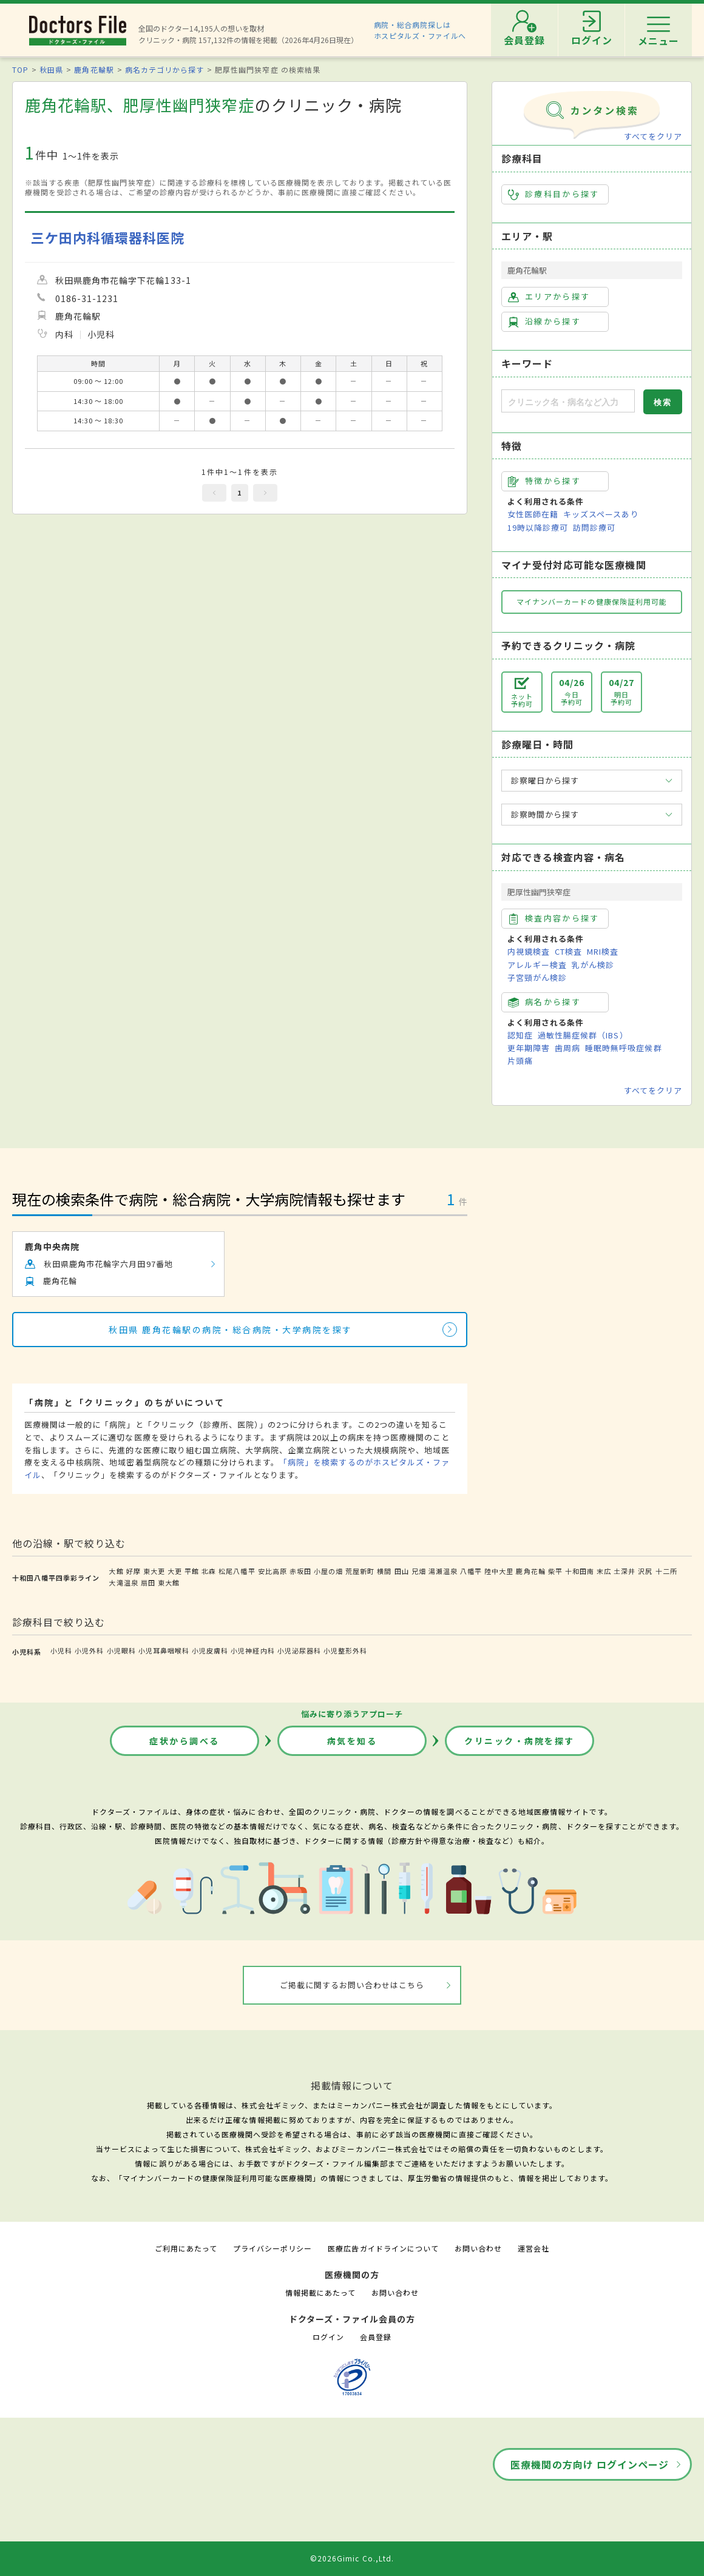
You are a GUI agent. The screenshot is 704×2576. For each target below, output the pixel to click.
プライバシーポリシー (272, 2248)
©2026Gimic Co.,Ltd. (352, 2558)
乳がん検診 (593, 964)
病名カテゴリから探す (164, 69)
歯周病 (567, 1048)
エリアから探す (549, 297)
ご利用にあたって (186, 2248)
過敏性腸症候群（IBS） (583, 1035)
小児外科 (89, 1650)
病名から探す (544, 1002)
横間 (384, 1571)
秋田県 (51, 69)
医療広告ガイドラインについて (383, 2248)
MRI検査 (602, 951)
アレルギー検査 (537, 964)
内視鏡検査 (528, 951)
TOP (20, 69)
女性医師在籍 (532, 514)
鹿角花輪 (530, 1571)
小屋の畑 (328, 1571)
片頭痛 (520, 1060)
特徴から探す (544, 481)
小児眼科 (121, 1650)
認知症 (520, 1035)
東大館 (169, 1582)
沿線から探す (544, 321)
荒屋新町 (359, 1571)
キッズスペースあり (600, 514)
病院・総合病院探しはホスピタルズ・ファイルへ (420, 30)
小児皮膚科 (210, 1650)
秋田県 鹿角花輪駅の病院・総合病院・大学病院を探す (231, 1329)
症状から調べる (184, 1741)
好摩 (133, 1571)
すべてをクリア (653, 136)
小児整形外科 (345, 1650)
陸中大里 (498, 1571)
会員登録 (375, 2337)
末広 (604, 1571)
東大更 (154, 1571)
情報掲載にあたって (320, 2292)
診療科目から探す (554, 194)
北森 (208, 1571)
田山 (401, 1571)
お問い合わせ (478, 2248)
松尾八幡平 (236, 1571)
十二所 (666, 1571)
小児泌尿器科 (299, 1650)
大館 (116, 1571)
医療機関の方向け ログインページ (589, 2464)
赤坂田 (300, 1571)
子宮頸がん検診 (537, 977)
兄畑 (418, 1571)
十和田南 (579, 1571)
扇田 (148, 1582)
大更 (175, 1571)
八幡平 (471, 1571)
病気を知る (352, 1741)
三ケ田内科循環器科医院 (107, 237)
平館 (191, 1571)
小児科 (61, 1650)
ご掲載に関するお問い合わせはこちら (352, 1985)
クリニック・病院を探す (519, 1741)
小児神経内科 (252, 1650)
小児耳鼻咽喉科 (163, 1650)
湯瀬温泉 (443, 1571)
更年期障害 (528, 1048)
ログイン (328, 2337)
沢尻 (645, 1571)
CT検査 (568, 951)
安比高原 (272, 1571)
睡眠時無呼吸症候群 (623, 1048)
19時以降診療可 (537, 527)
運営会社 (533, 2248)
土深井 (624, 1571)
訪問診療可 (594, 527)
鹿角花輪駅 (93, 69)
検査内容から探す (554, 918)
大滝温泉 (123, 1582)
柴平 (555, 1571)
